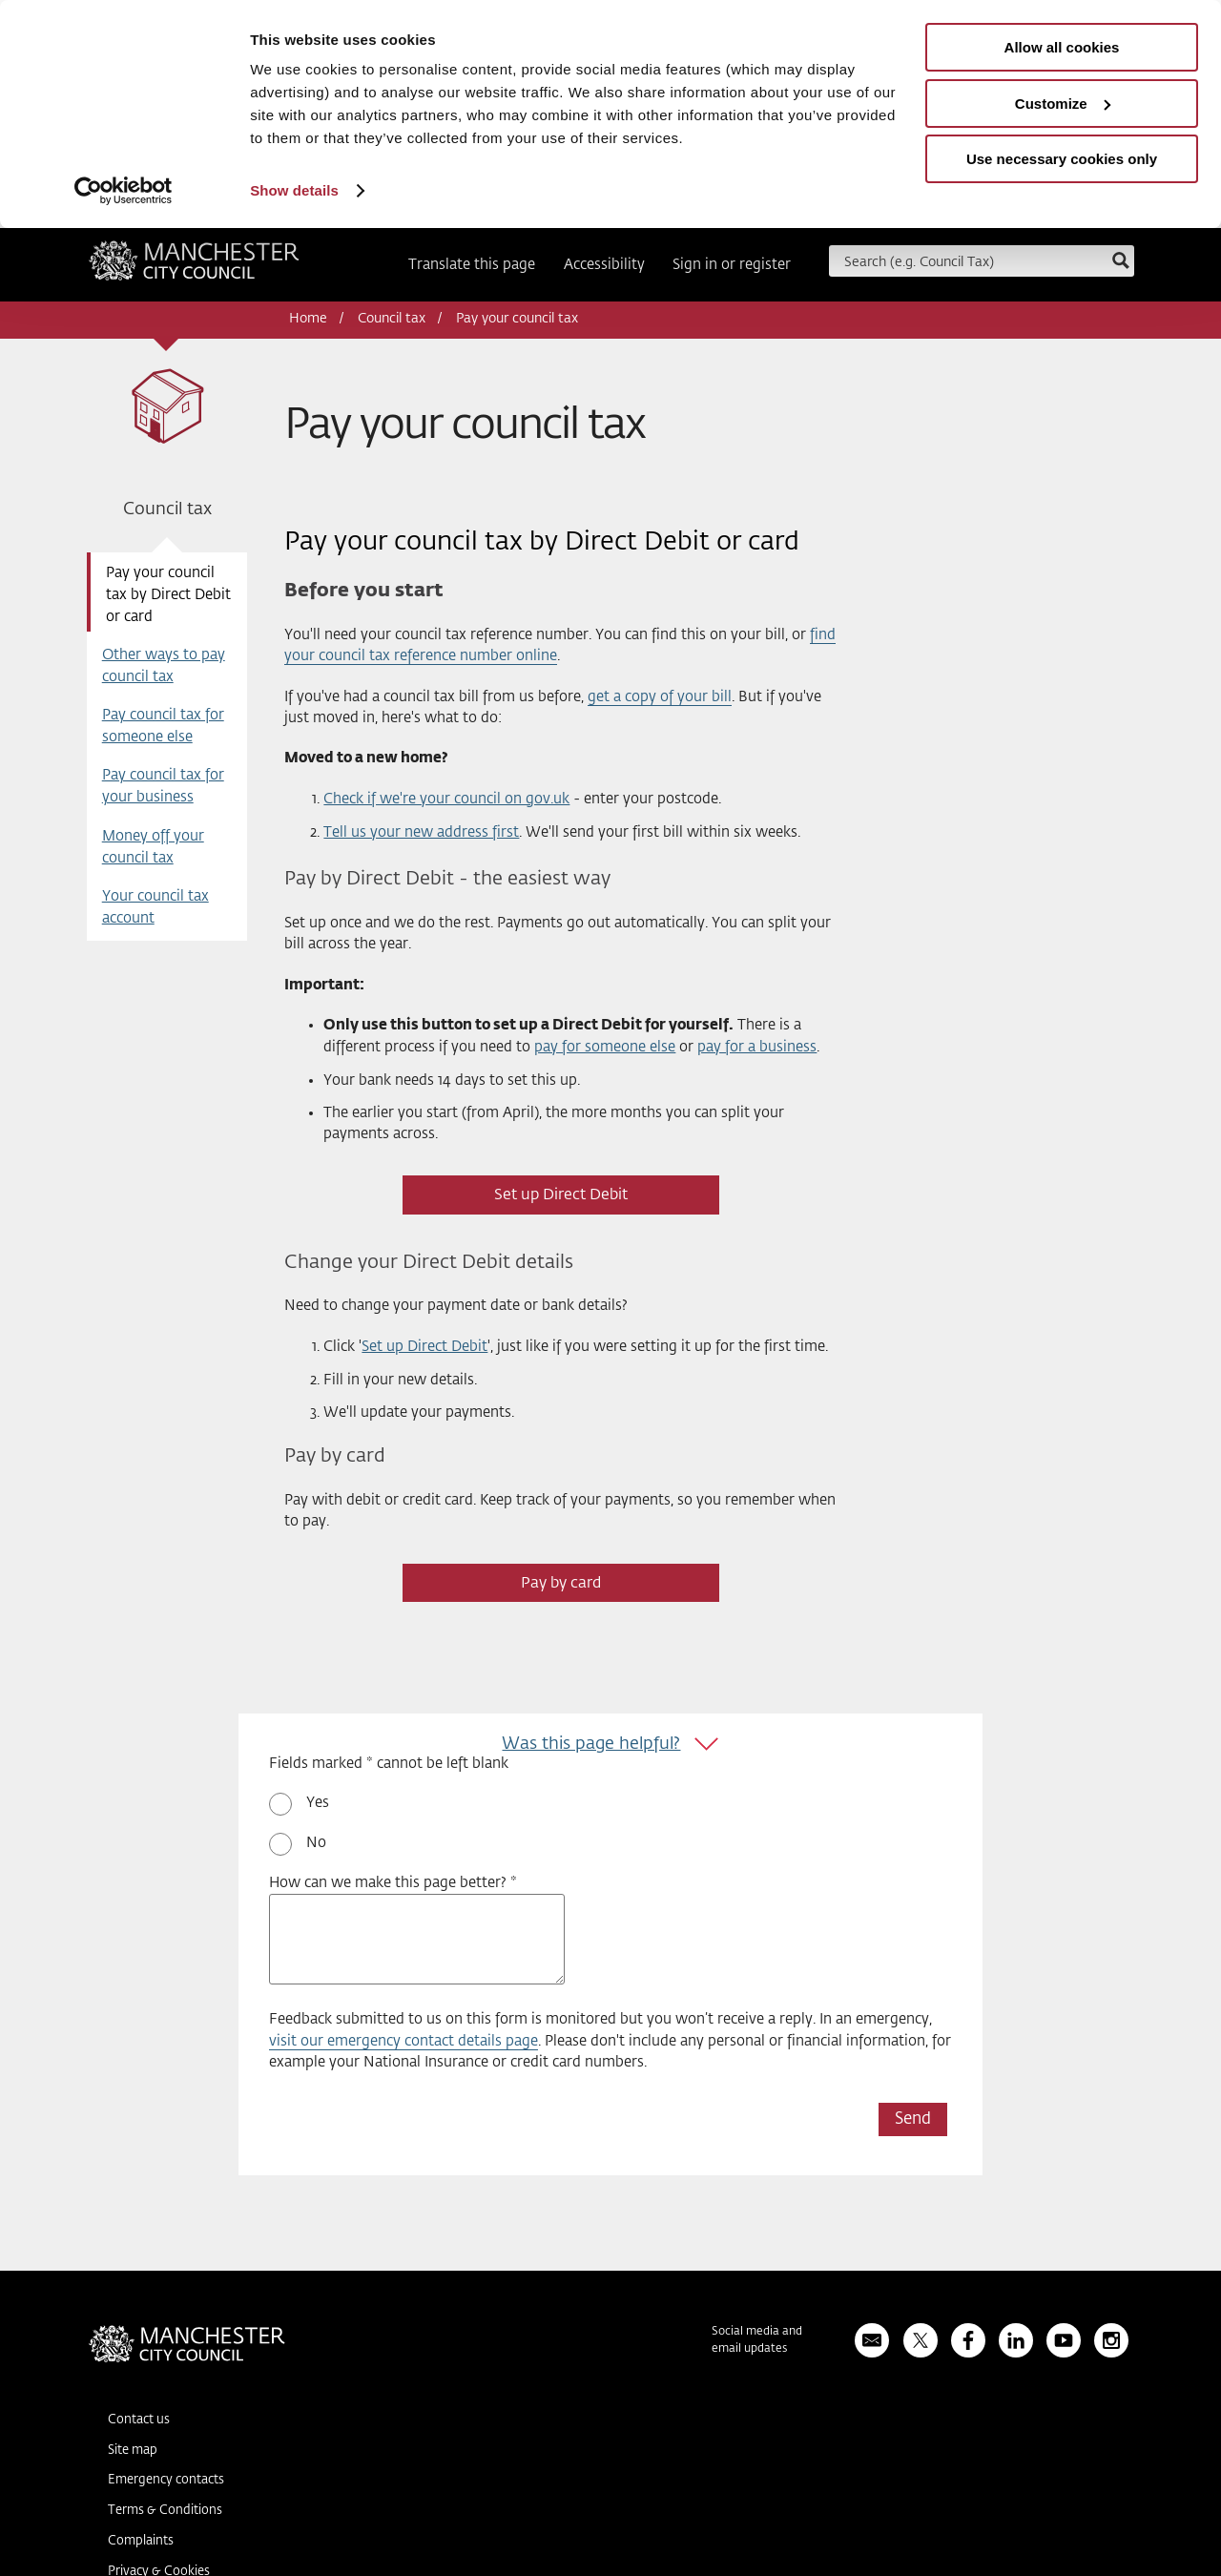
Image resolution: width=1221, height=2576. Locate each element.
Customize (1062, 103)
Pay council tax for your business (163, 786)
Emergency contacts (166, 2480)
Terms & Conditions (165, 2510)
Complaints (141, 2541)
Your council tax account (155, 907)
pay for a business (757, 1047)
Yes (317, 1803)
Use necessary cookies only (1061, 159)
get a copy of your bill (660, 697)
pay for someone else (604, 1047)
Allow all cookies (1062, 47)
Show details (294, 190)
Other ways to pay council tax (163, 666)
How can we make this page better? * (393, 1883)
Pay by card (561, 1583)
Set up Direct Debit (561, 1195)
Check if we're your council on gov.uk (446, 799)
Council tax (391, 318)
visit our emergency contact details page (403, 2041)
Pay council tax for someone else (163, 726)
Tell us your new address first (421, 832)
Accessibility (604, 265)
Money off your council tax (153, 847)
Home (308, 318)
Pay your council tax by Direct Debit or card (168, 595)
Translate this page (471, 265)
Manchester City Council (194, 267)
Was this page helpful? (591, 1744)
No (316, 1843)
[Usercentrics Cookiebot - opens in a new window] (123, 191)
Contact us (139, 2420)
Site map (132, 2450)
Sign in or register (732, 265)
